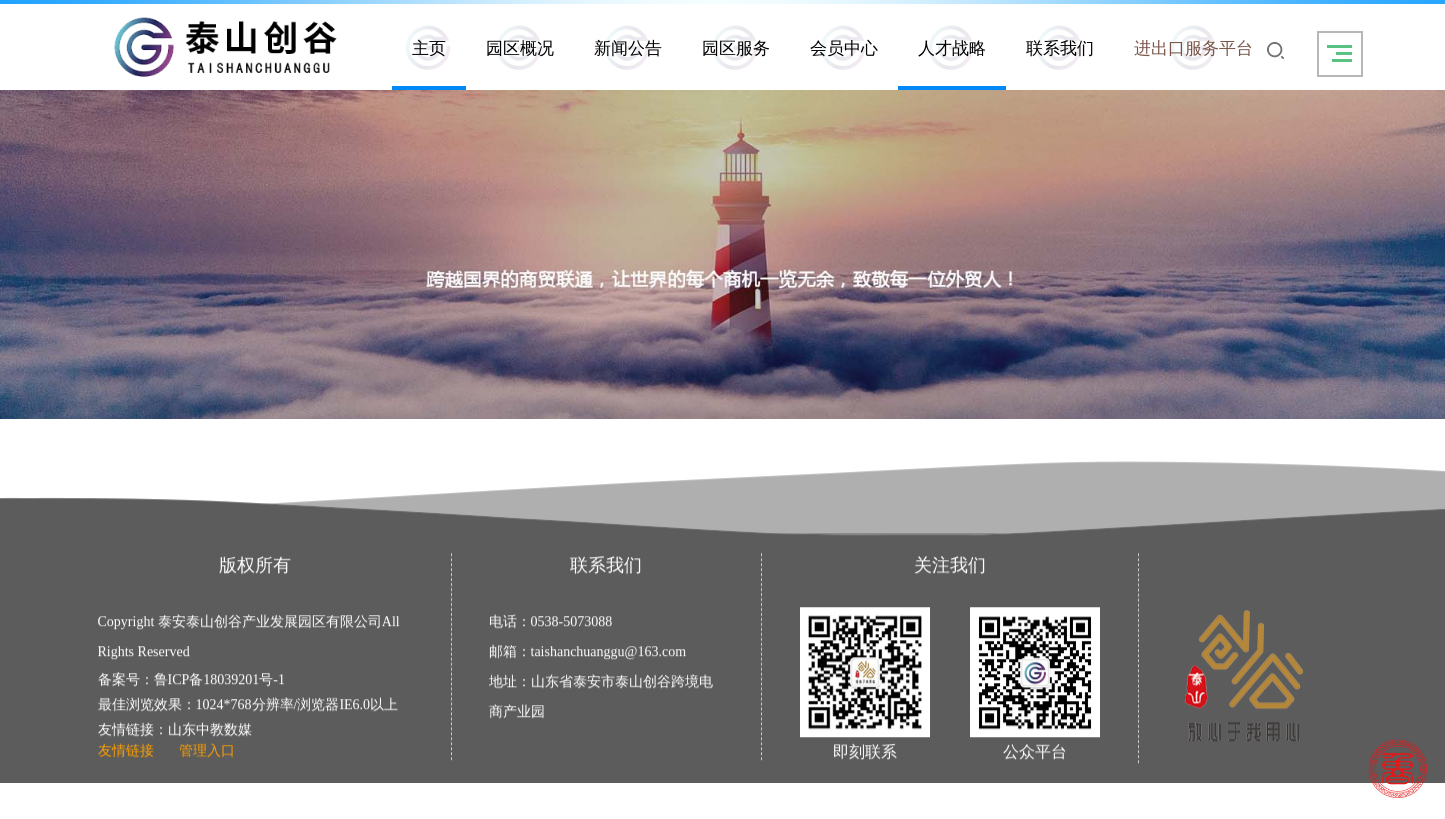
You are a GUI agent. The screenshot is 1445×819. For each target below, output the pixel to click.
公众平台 (1035, 757)
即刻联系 (865, 757)
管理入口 (207, 756)
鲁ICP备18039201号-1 (219, 685)
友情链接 (126, 756)
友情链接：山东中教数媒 (175, 735)
